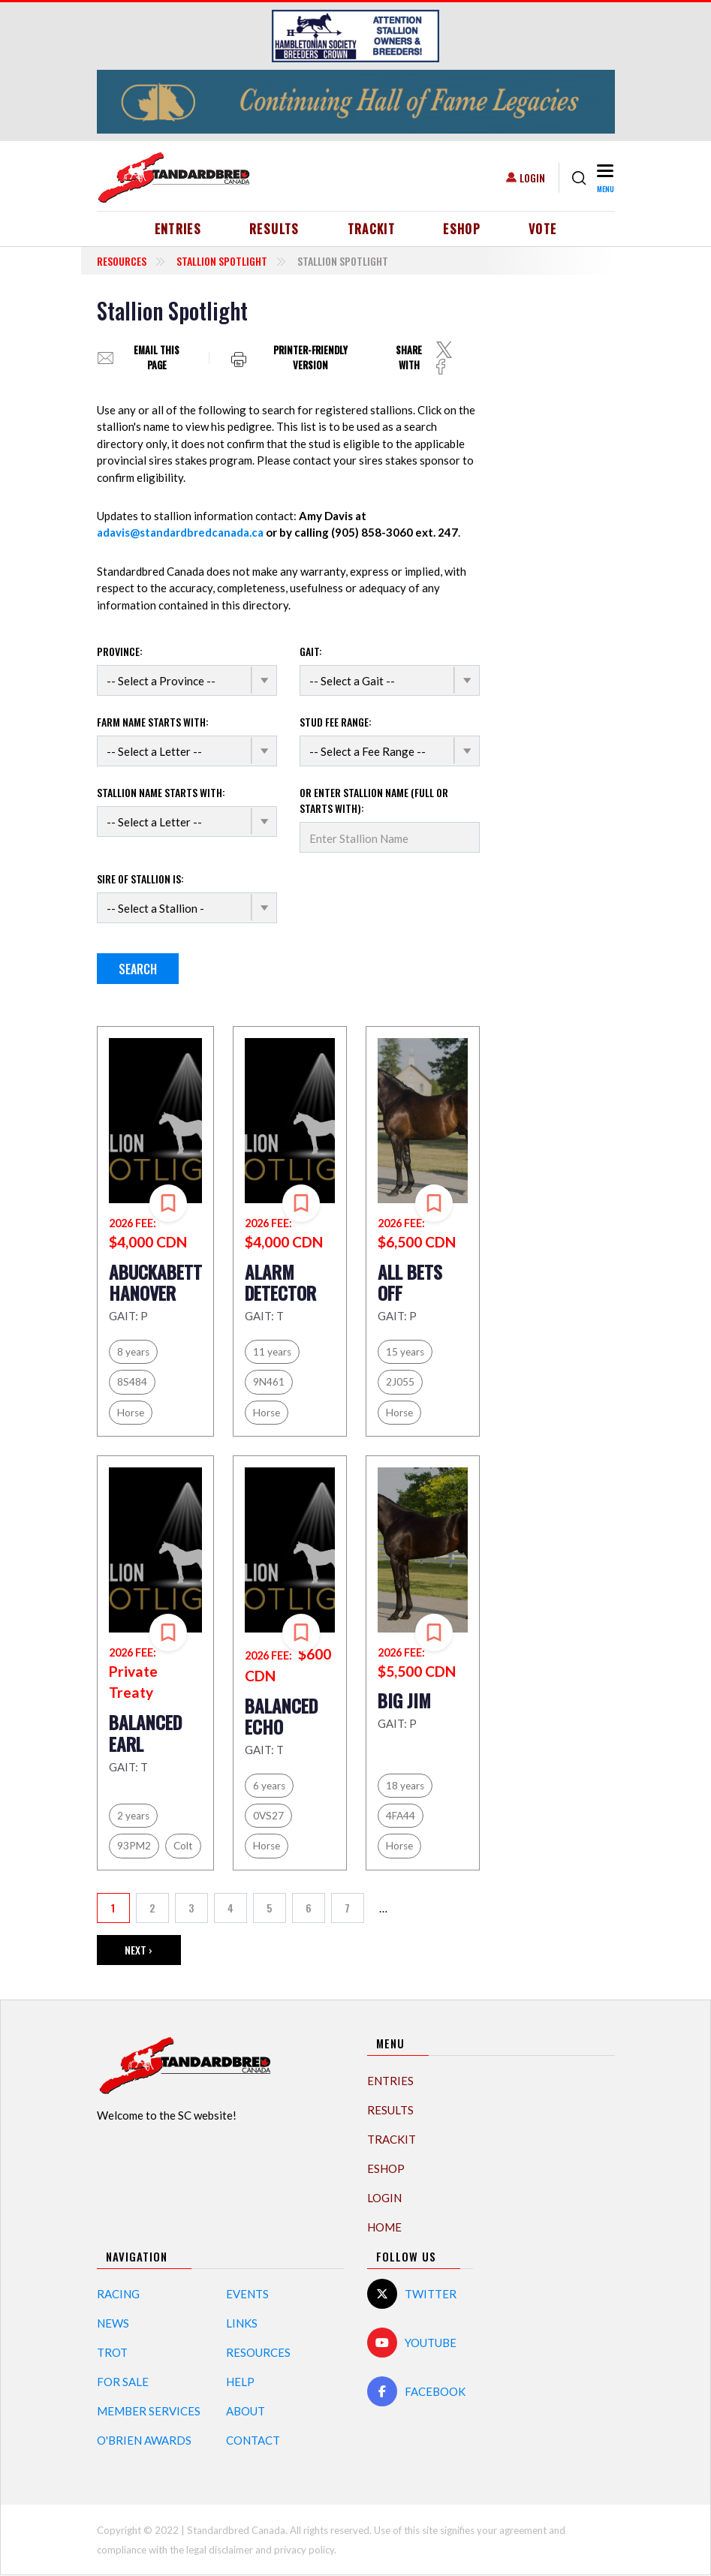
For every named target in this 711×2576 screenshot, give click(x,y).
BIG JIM (404, 1700)
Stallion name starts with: (161, 792)
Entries (178, 229)
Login (532, 177)
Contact (253, 2440)
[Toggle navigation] (604, 177)
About (245, 2411)
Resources (121, 261)
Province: (120, 651)
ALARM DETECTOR (280, 1282)
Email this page (156, 357)
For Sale (123, 2381)
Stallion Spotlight (221, 261)
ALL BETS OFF (410, 1282)
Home (384, 2227)
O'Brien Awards (144, 2440)
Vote (542, 229)
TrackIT (372, 229)
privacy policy (304, 2550)
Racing (118, 2294)
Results (274, 229)
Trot (112, 2352)
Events (247, 2294)
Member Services (148, 2411)
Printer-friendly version (310, 357)
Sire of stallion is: (140, 878)
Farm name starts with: (153, 722)
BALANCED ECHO (281, 1716)
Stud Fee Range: (336, 722)
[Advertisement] (562, 522)
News (113, 2323)
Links (242, 2323)
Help (240, 2381)
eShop (462, 229)
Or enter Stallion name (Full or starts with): (374, 800)
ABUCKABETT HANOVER (155, 1282)
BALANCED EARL (145, 1732)
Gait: (311, 651)
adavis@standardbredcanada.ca (180, 532)
